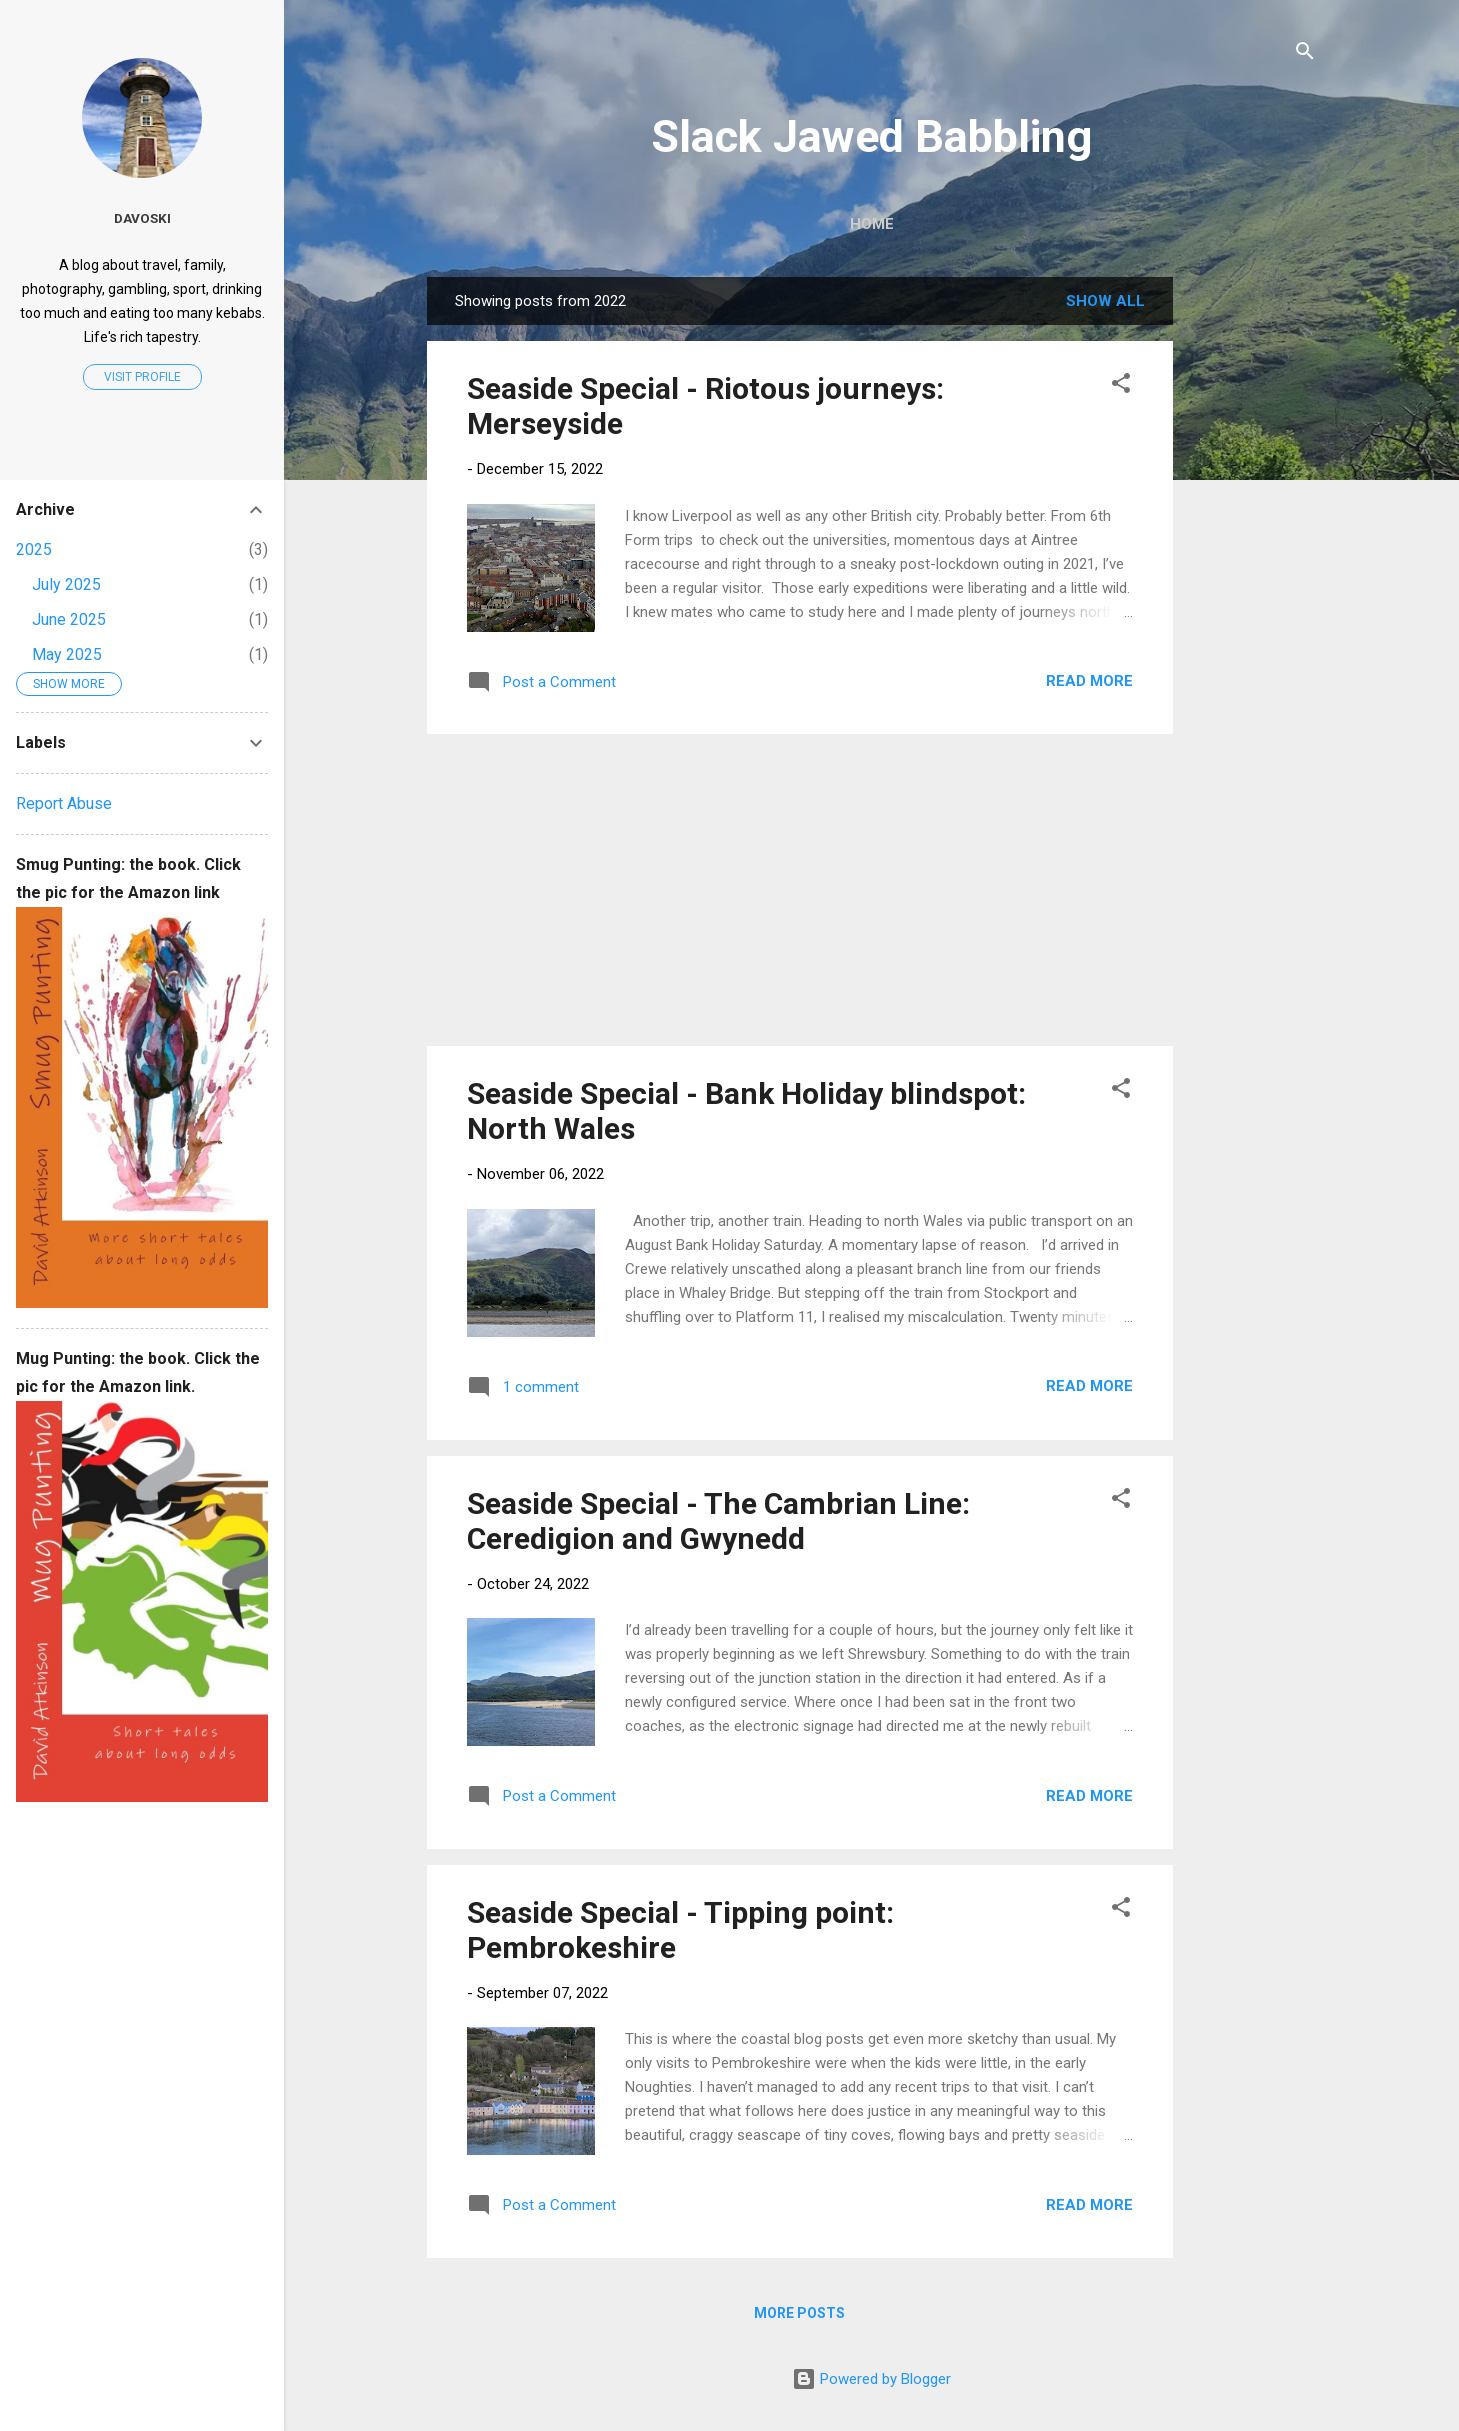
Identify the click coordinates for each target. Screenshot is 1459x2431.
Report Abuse (64, 803)
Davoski (142, 218)
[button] (1121, 386)
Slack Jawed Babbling (871, 136)
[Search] (1305, 54)
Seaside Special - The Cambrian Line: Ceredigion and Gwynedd (718, 1521)
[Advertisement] (1253, 577)
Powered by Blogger (871, 2379)
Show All (1105, 301)
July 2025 (66, 584)
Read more (1089, 681)
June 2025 (69, 619)
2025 (34, 549)
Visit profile (142, 377)
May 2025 (67, 654)
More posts (799, 2313)
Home (872, 224)
